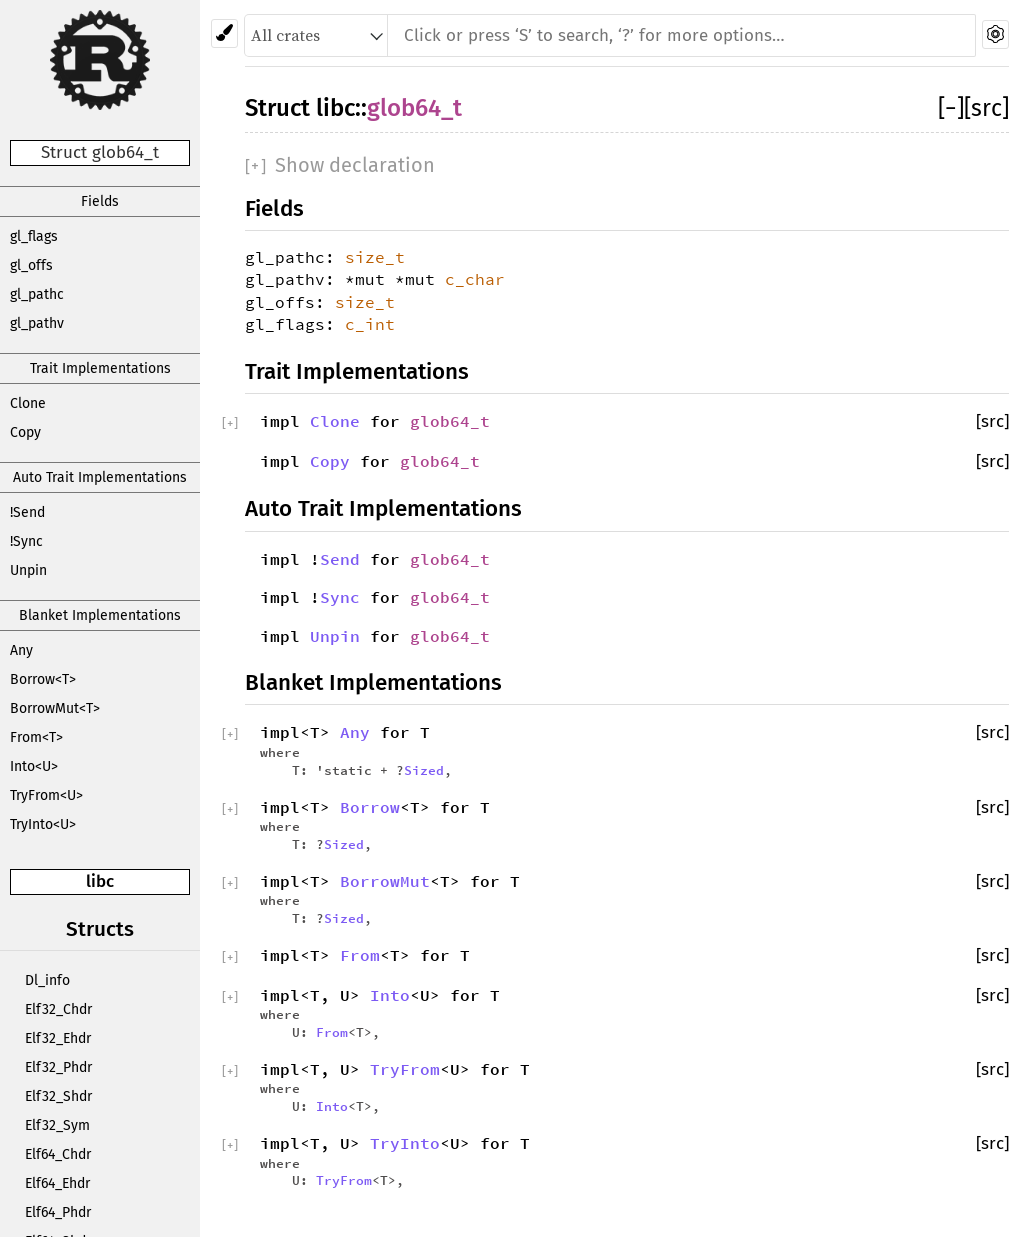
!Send (27, 512)
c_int (370, 324)
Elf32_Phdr (58, 1067)
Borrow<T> (43, 679)
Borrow (370, 807)
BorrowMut (385, 881)
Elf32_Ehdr (58, 1038)
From (360, 955)
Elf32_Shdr (58, 1096)
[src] (986, 108)
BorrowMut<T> (55, 708)
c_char (475, 279)
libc (100, 881)
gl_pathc (37, 294)
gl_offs (31, 265)
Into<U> (34, 766)
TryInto (405, 1143)
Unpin (28, 570)
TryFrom (405, 1069)
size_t (375, 257)
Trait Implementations (100, 368)
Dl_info (47, 980)
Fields (100, 201)
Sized (424, 770)
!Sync (26, 541)
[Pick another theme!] (224, 33)
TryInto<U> (43, 824)
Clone (28, 403)
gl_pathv (37, 323)
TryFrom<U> (46, 795)
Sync (340, 597)
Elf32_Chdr (58, 1009)
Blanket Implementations (100, 615)
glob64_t (414, 108)
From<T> (36, 737)
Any (21, 650)
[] (951, 108)
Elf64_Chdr (58, 1154)
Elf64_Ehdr (57, 1183)
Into (390, 995)
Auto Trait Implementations (100, 477)
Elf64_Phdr (58, 1212)
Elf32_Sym (57, 1125)
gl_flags (34, 236)
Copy (25, 432)
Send (340, 559)
